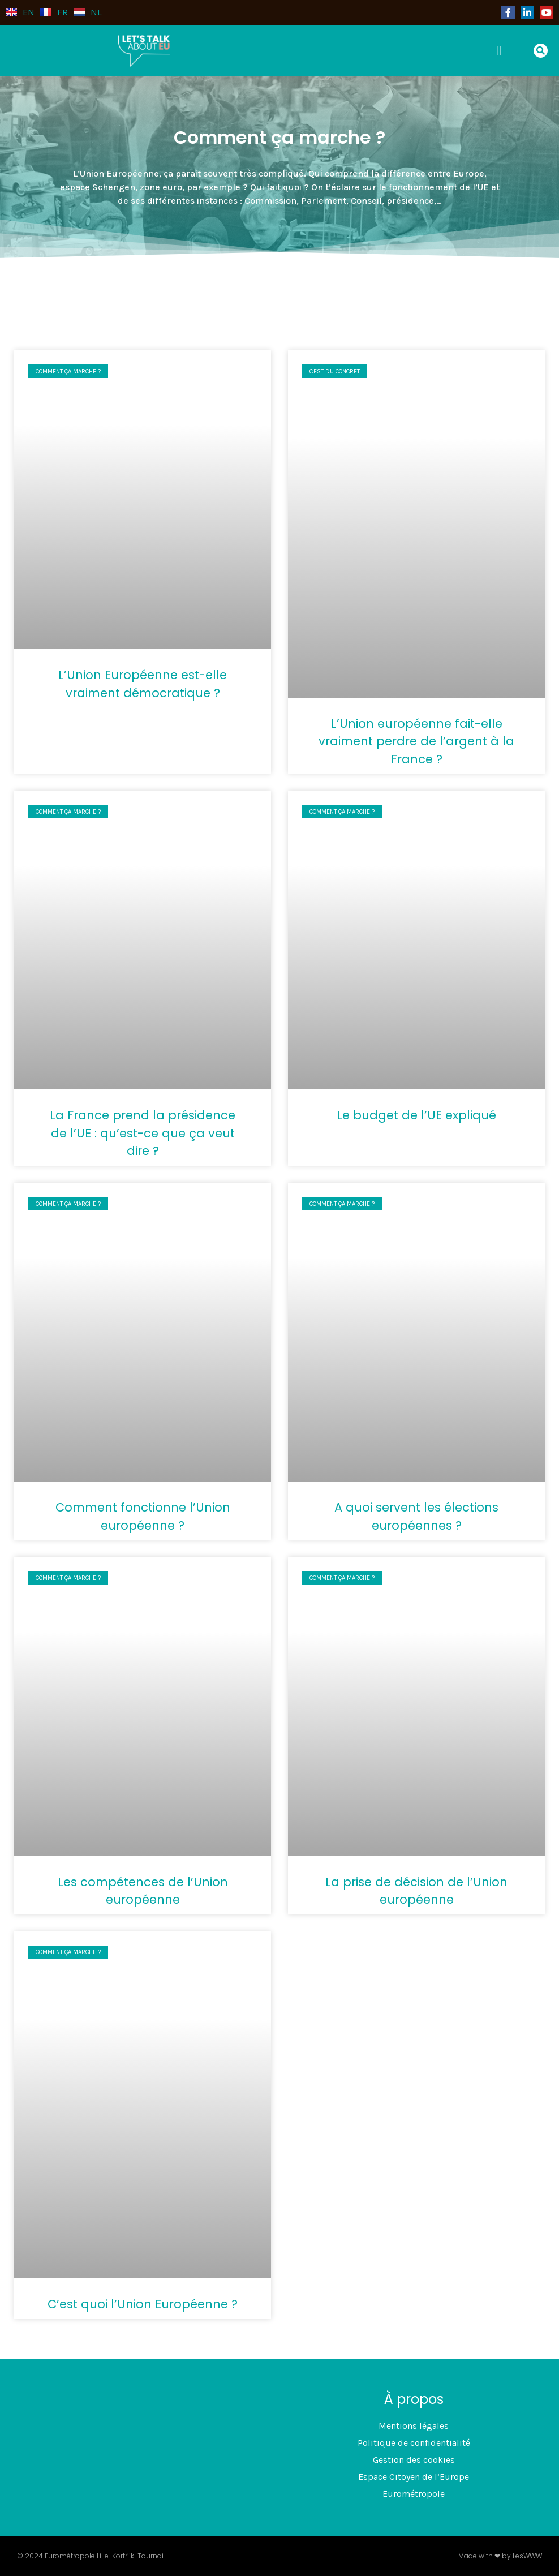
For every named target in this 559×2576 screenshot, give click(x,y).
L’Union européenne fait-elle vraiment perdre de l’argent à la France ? (416, 741)
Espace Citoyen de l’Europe (413, 2476)
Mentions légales (414, 2425)
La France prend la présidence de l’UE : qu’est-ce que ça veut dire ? (142, 1133)
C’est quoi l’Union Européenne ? (143, 2304)
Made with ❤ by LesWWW (500, 2556)
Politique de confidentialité (414, 2442)
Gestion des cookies (414, 2459)
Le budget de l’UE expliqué (416, 1115)
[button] (503, 50)
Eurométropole (413, 2493)
